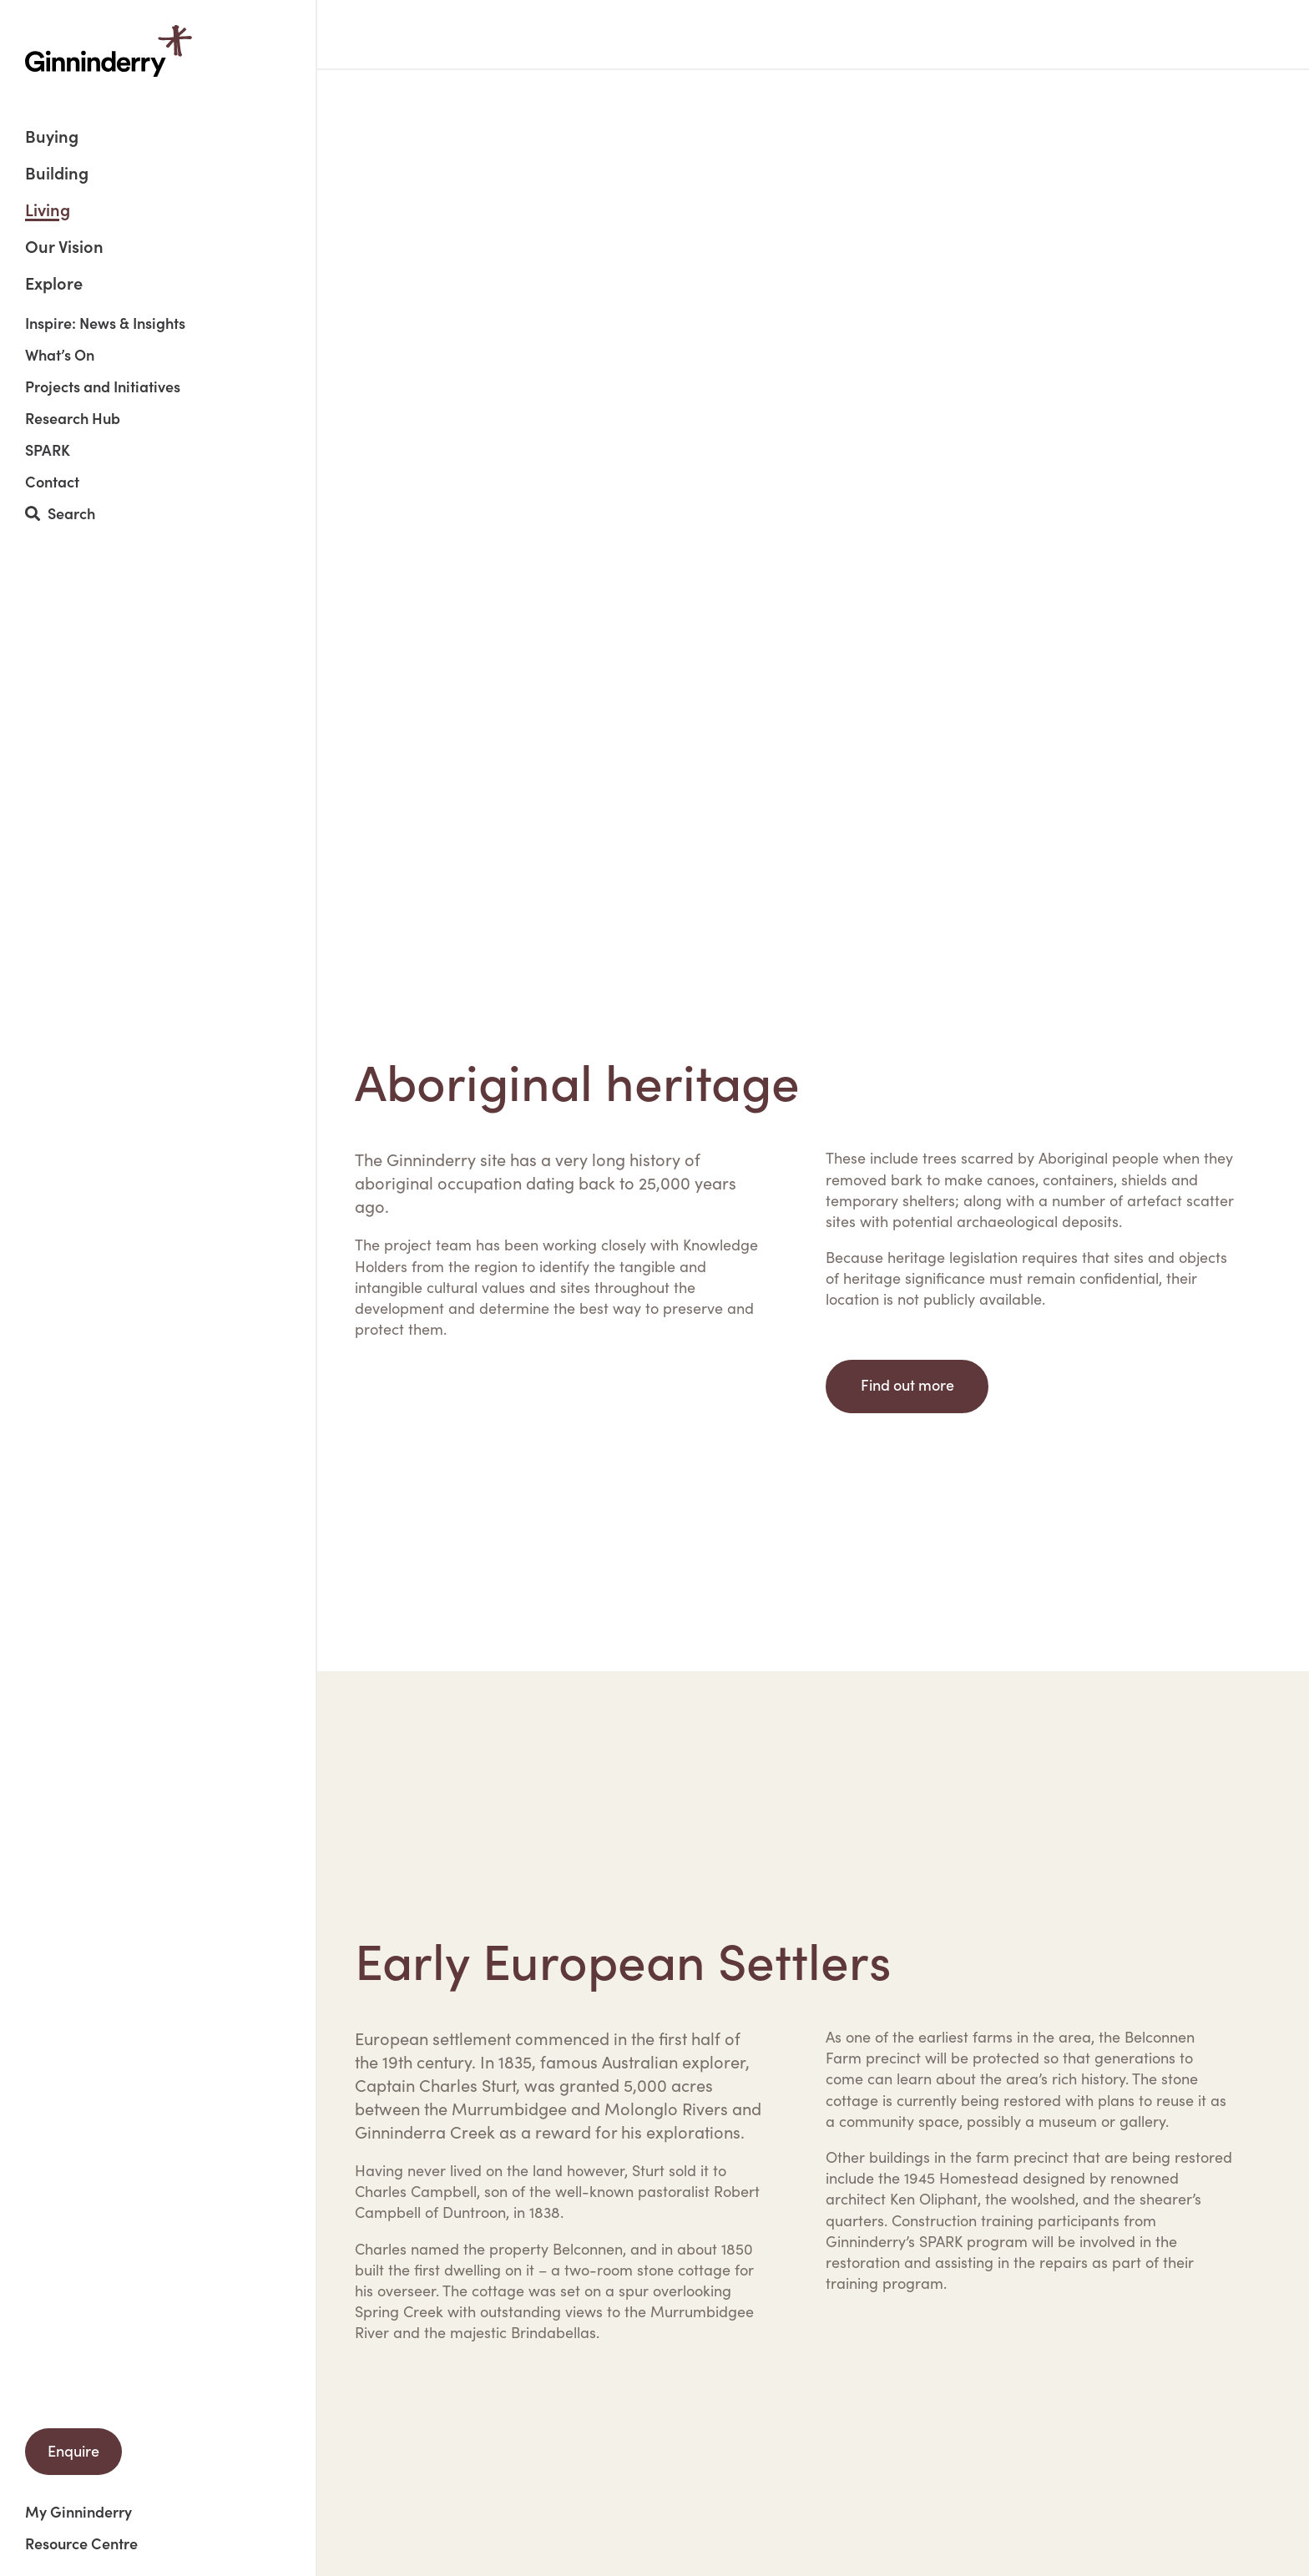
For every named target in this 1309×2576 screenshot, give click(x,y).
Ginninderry (108, 51)
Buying (51, 137)
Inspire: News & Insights (105, 323)
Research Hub (72, 418)
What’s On (59, 354)
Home (373, 34)
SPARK (47, 449)
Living (47, 210)
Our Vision (64, 247)
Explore (54, 282)
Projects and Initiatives (102, 386)
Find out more (907, 1384)
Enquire (73, 2450)
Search (60, 514)
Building (56, 174)
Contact (52, 481)
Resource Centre (81, 2543)
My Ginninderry (78, 2511)
